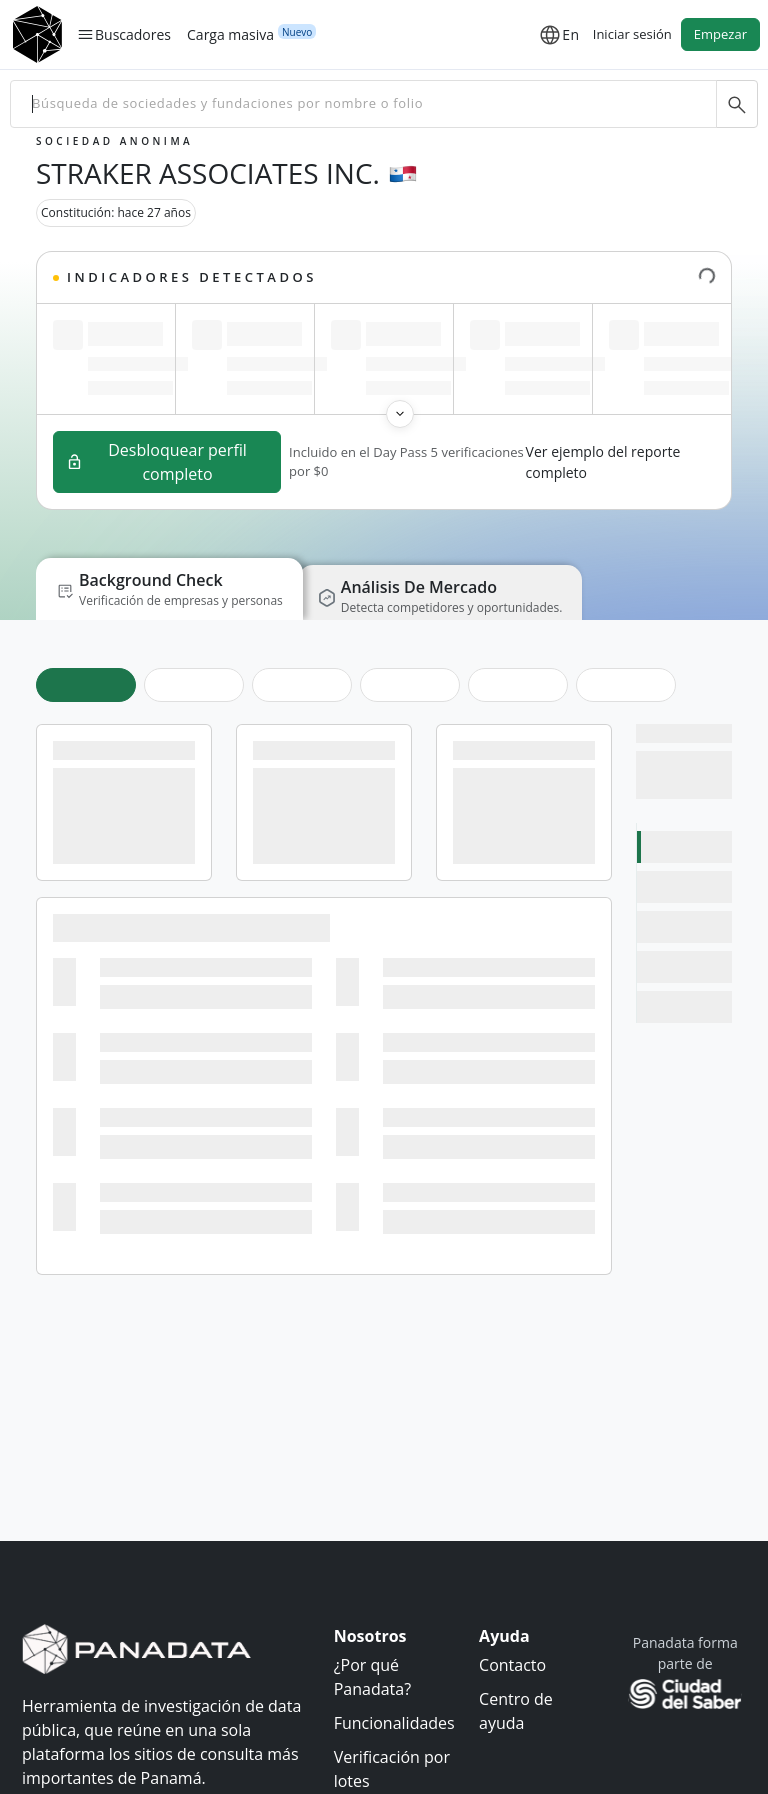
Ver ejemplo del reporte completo (603, 462)
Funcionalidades (394, 1723)
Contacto (512, 1665)
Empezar (720, 34)
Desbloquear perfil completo (156, 462)
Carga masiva (230, 34)
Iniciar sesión (632, 34)
